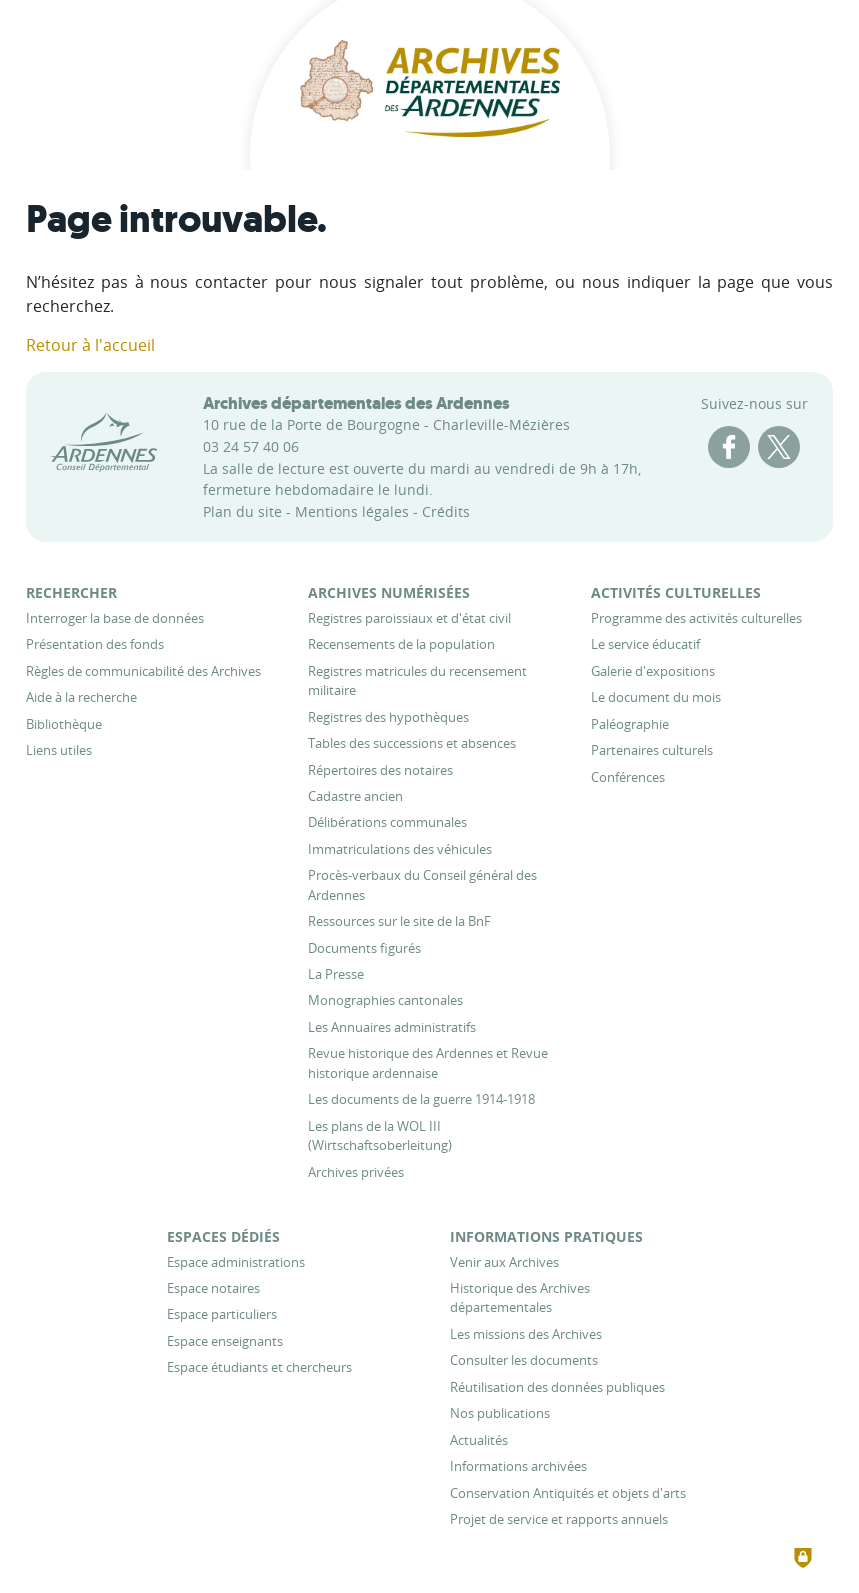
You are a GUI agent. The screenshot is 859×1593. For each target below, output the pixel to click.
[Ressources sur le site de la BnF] (399, 921)
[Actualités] (479, 1440)
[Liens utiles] (59, 750)
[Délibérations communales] (387, 822)
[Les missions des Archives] (526, 1334)
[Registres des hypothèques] (388, 717)
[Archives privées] (356, 1172)
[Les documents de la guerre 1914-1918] (421, 1099)
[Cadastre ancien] (355, 796)
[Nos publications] (500, 1413)
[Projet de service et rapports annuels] (559, 1519)
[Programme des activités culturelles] (696, 618)
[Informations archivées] (518, 1466)
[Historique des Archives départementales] (520, 1297)
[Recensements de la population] (401, 644)
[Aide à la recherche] (81, 697)
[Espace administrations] (236, 1262)
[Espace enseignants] (225, 1341)
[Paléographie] (630, 724)
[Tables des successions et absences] (412, 743)
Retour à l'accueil (90, 345)
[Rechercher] (71, 592)
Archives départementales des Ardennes (356, 403)
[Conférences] (628, 777)
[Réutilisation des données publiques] (557, 1387)
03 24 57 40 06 (251, 446)
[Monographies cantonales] (385, 1000)
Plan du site (242, 511)
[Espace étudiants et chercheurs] (259, 1367)
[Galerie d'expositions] (653, 671)
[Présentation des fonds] (95, 644)
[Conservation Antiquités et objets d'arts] (568, 1493)
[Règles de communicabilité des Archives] (143, 671)
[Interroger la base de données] (115, 618)
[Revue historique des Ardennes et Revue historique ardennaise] (428, 1062)
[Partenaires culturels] (652, 750)
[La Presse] (336, 974)
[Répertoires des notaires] (380, 770)
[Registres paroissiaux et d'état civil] (409, 618)
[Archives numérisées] (389, 592)
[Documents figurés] (364, 948)
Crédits (446, 511)
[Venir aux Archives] (504, 1262)
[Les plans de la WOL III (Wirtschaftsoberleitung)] (380, 1135)
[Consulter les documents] (524, 1360)
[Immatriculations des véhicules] (400, 849)
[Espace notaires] (213, 1288)
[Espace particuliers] (222, 1314)
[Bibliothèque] (64, 724)
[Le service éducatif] (645, 644)
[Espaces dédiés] (223, 1236)
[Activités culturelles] (676, 592)
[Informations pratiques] (546, 1236)
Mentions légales (352, 511)
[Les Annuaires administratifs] (392, 1027)
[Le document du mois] (656, 697)
